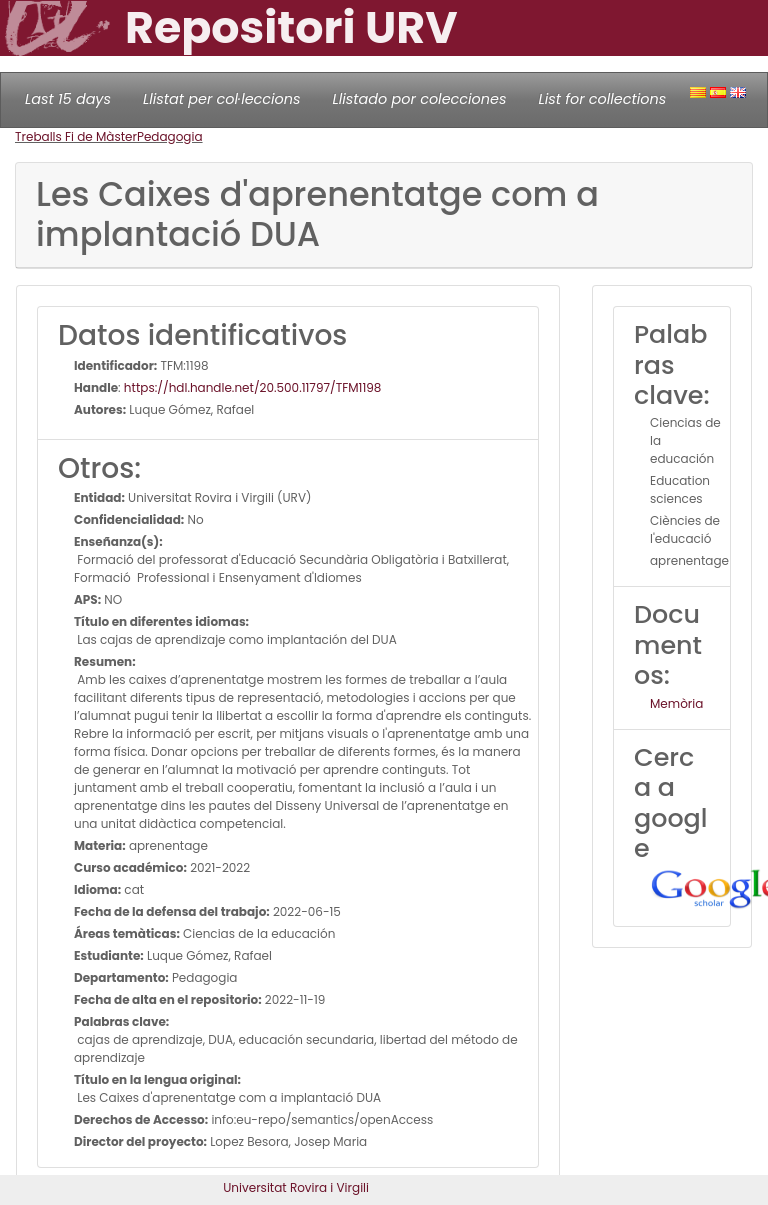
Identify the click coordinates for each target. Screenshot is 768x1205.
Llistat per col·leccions (222, 99)
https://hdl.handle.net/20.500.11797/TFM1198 (253, 387)
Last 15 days (68, 99)
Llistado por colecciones (420, 99)
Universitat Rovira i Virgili (296, 1187)
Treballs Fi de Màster (76, 136)
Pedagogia (170, 136)
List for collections (602, 99)
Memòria (676, 703)
